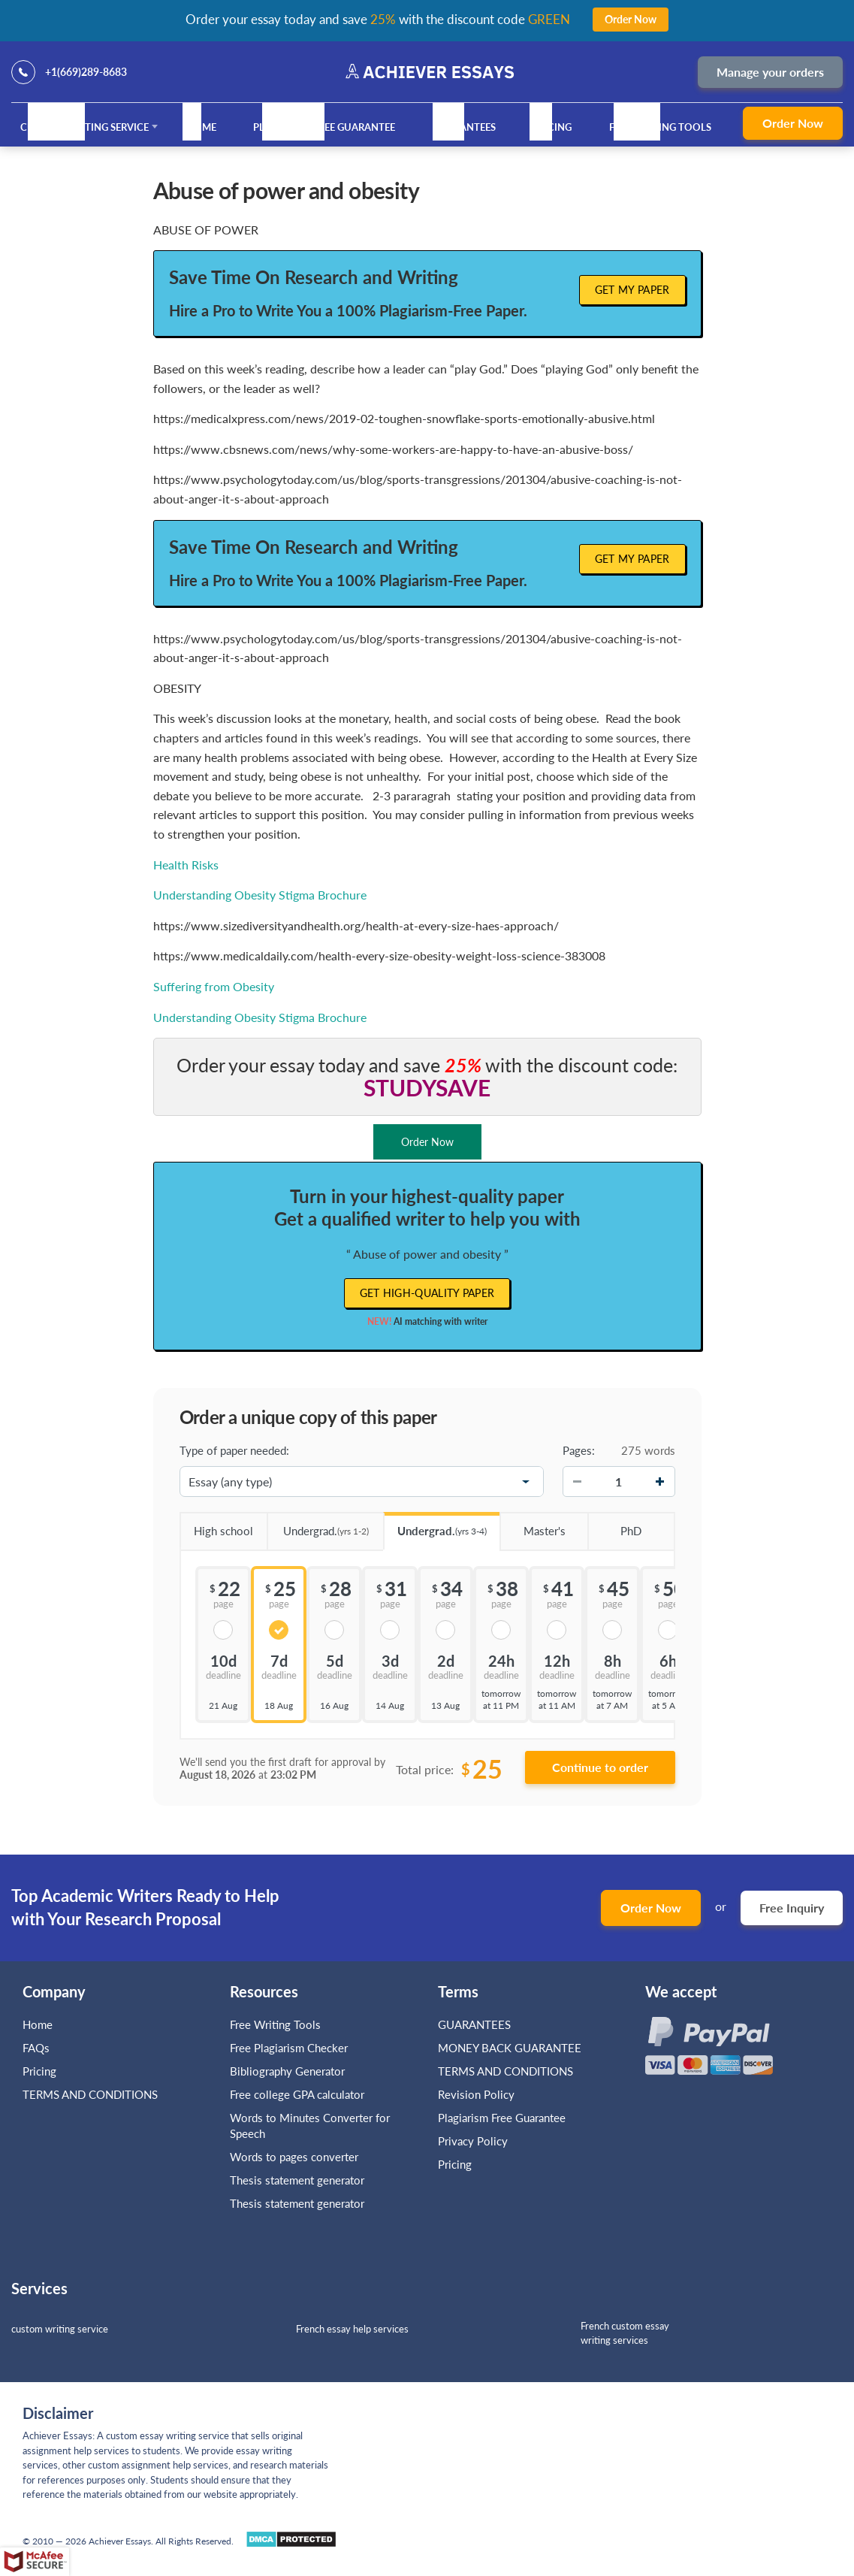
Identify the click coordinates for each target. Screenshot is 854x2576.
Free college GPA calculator (297, 2094)
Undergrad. (318, 1525)
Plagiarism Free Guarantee (324, 127)
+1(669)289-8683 (86, 71)
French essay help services (352, 2329)
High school (217, 1525)
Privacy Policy (473, 2141)
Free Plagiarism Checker (289, 2047)
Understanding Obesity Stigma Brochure (260, 894)
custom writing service (59, 2329)
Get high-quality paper (427, 1292)
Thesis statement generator (297, 2180)
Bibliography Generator (287, 2071)
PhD (614, 1525)
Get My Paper (632, 289)
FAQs (36, 2047)
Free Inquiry (791, 1907)
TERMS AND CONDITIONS (92, 2094)
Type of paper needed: (234, 1450)
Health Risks (186, 864)
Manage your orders (770, 72)
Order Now (792, 123)
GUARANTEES (464, 127)
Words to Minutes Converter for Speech (310, 2125)
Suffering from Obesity (213, 986)
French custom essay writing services (625, 2333)
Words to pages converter (294, 2156)
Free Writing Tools (660, 127)
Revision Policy (476, 2094)
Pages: (579, 1450)
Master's (532, 1525)
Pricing (552, 127)
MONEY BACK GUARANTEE (509, 2047)
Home (201, 127)
